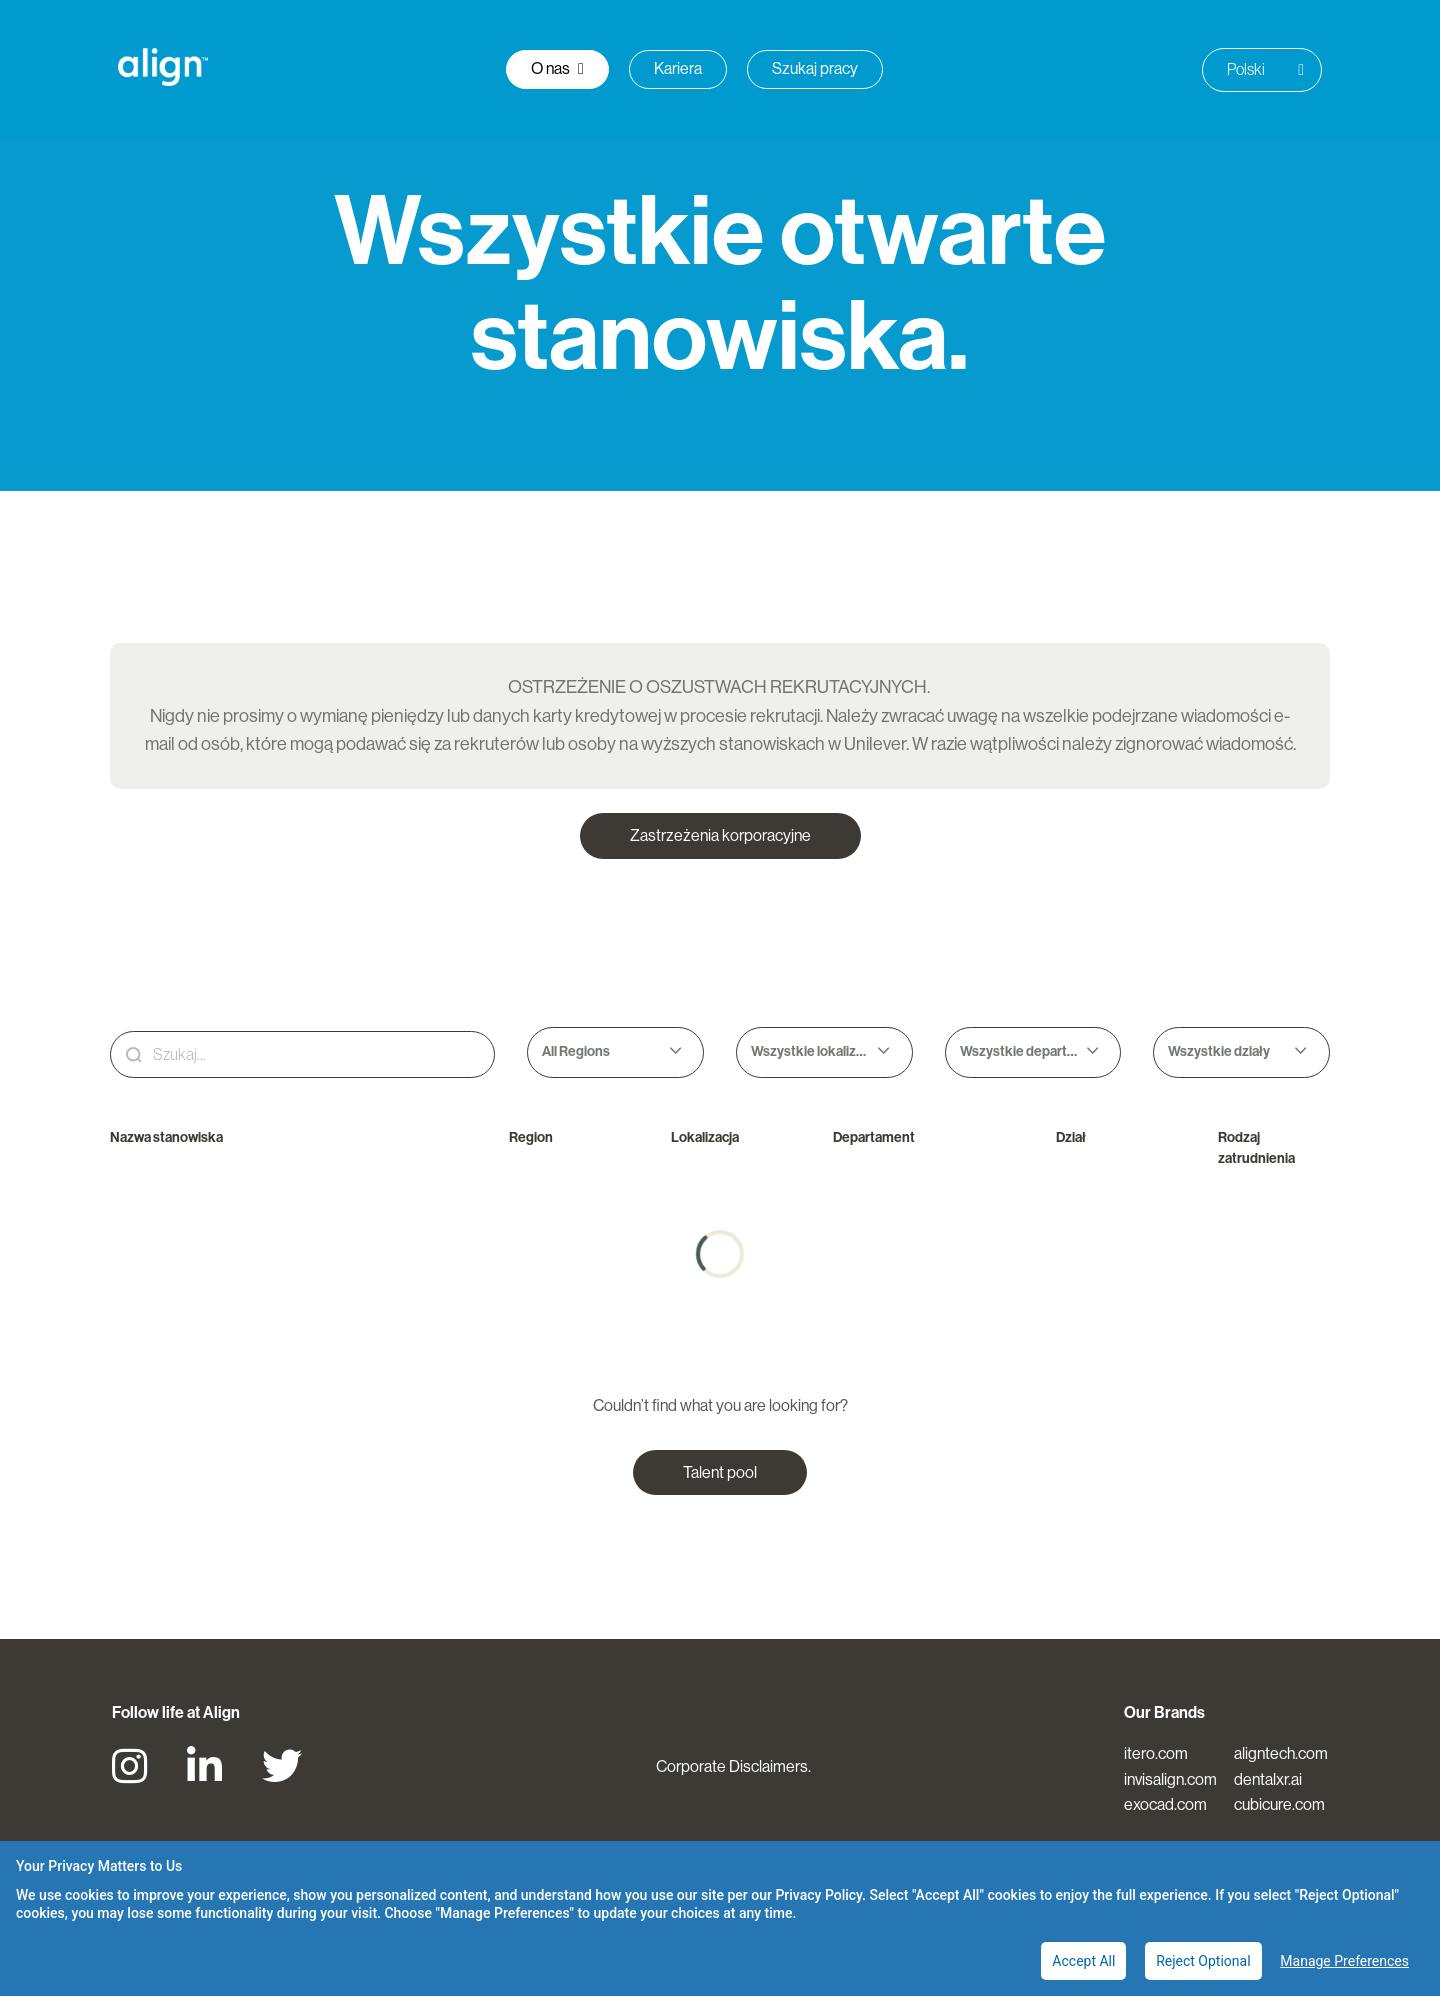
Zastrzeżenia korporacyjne (720, 835)
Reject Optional (1203, 1961)
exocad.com (1165, 1804)
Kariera (678, 68)
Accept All (1083, 1961)
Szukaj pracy (815, 68)
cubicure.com (1279, 1804)
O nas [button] (557, 68)
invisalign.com (1170, 1779)
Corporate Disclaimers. (733, 1766)
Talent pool (720, 1472)
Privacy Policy (818, 1895)
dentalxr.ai (1268, 1779)
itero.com (1156, 1753)
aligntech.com (1281, 1753)
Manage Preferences (1344, 1961)
